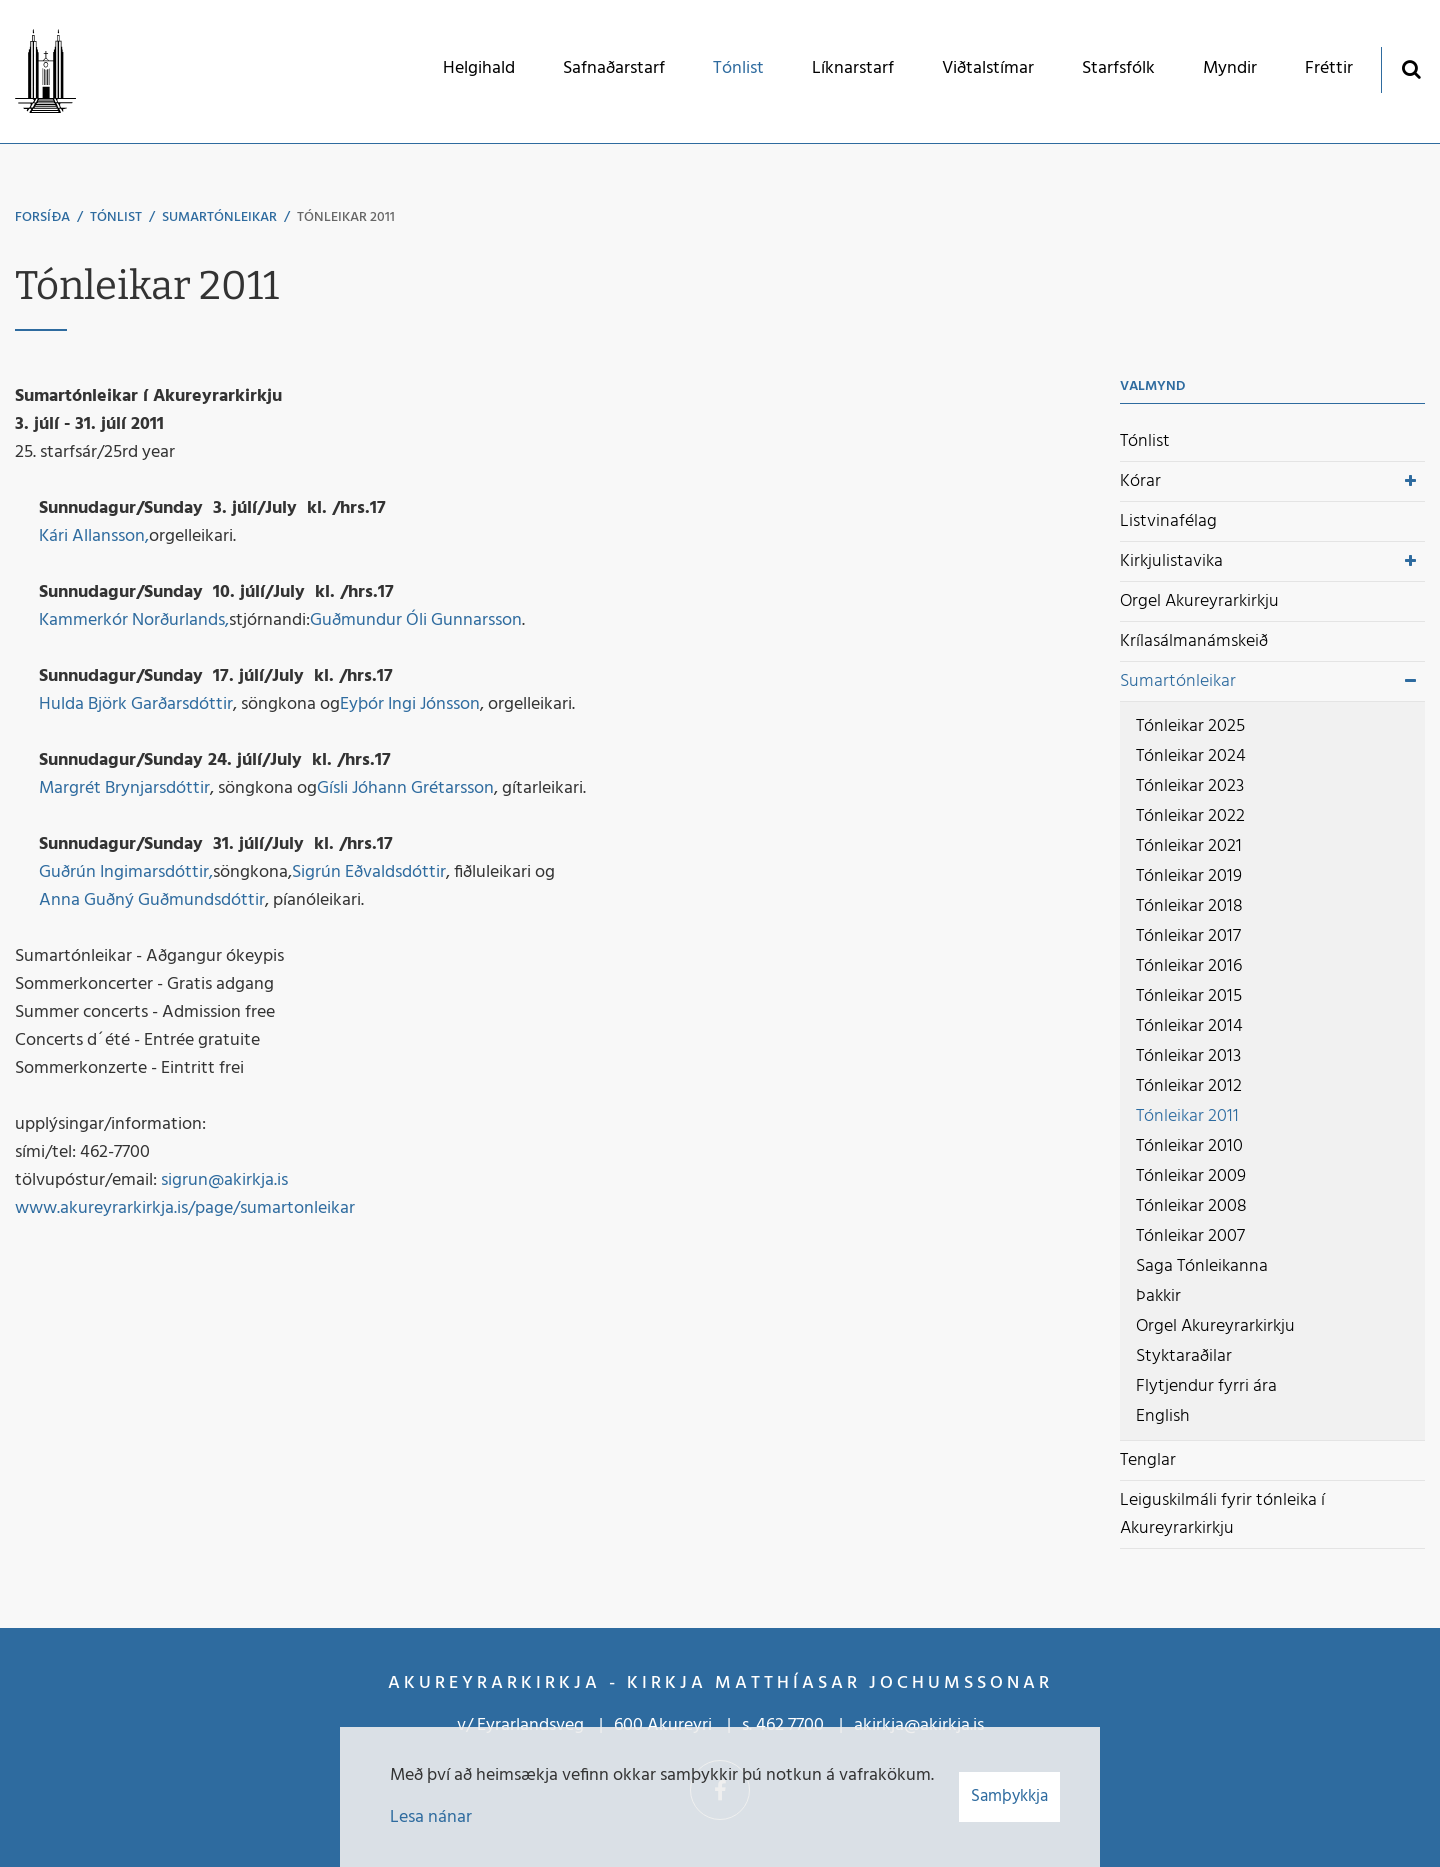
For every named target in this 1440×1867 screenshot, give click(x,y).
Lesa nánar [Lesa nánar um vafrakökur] (431, 1817)
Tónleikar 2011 (346, 217)
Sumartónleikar (219, 217)
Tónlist (116, 217)
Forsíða (42, 217)
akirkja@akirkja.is (919, 1725)
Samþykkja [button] (1009, 1796)
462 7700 (790, 1725)
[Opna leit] (1410, 68)
